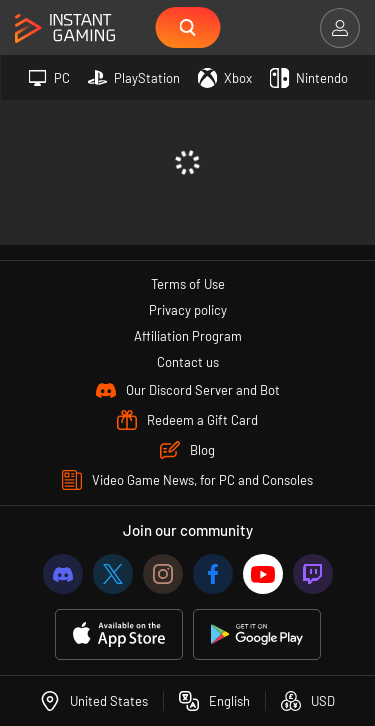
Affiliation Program (188, 336)
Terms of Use (188, 284)
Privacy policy (188, 310)
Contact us (188, 362)
